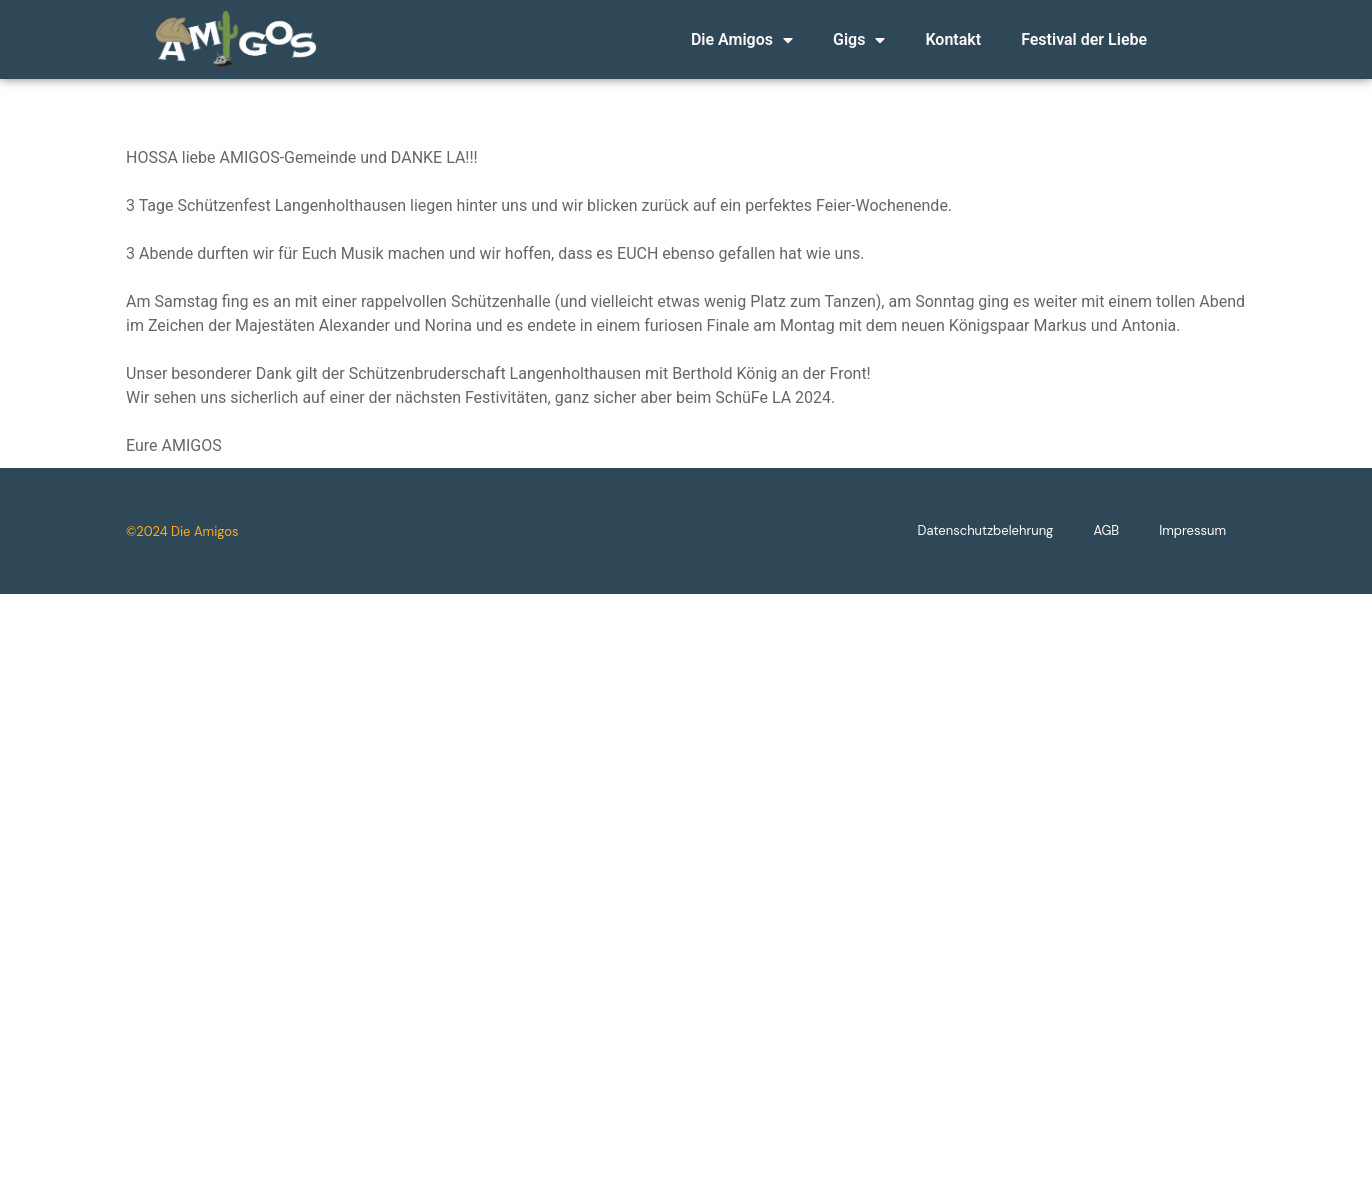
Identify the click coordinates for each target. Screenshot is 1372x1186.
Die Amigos (742, 40)
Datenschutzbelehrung (986, 543)
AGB (1106, 543)
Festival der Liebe (1084, 39)
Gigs (859, 40)
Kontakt (953, 39)
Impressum (1192, 543)
